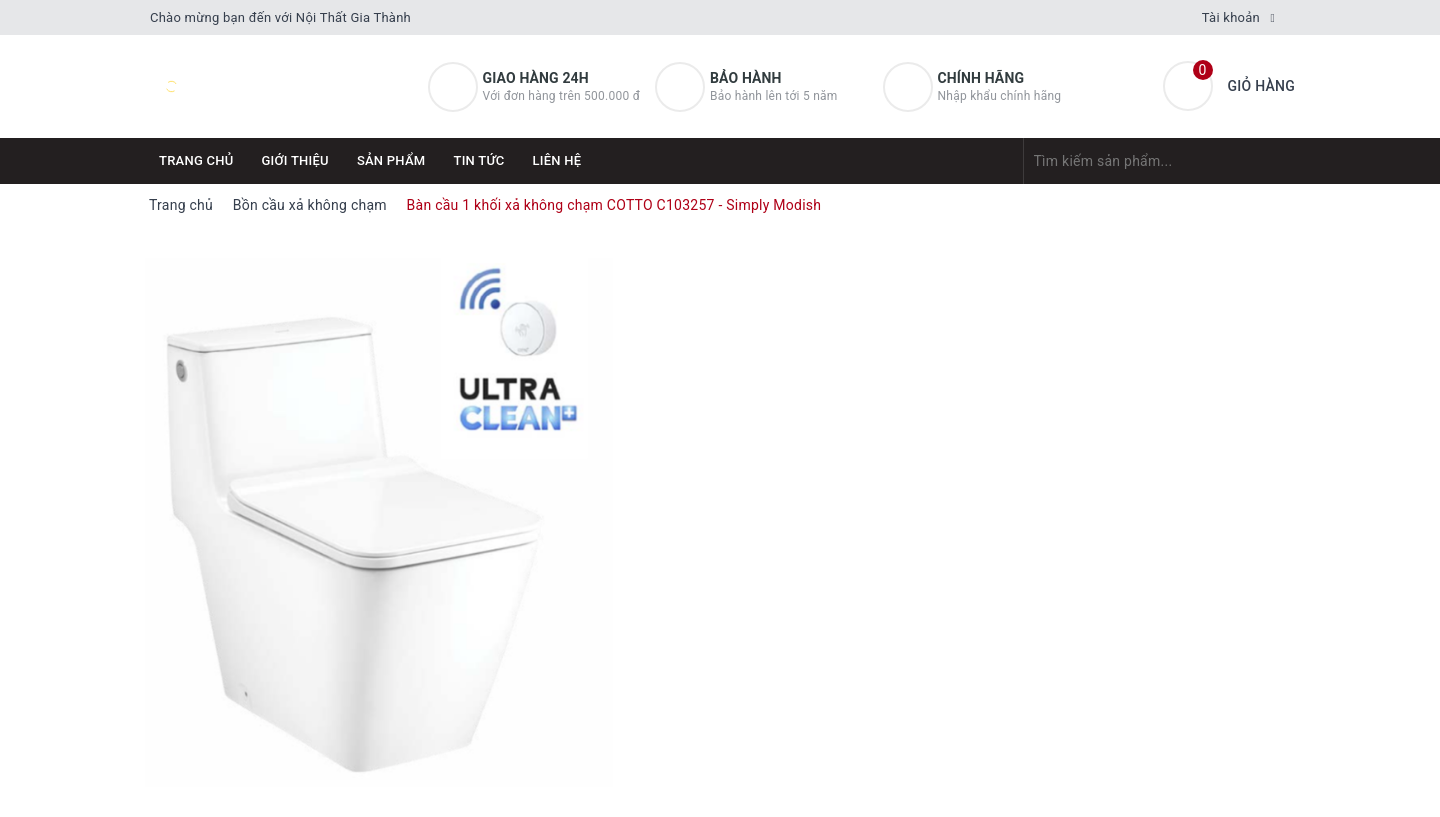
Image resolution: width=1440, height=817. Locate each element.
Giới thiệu (295, 160)
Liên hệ (557, 160)
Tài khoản (1231, 17)
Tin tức (478, 160)
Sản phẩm (391, 160)
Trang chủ (196, 160)
